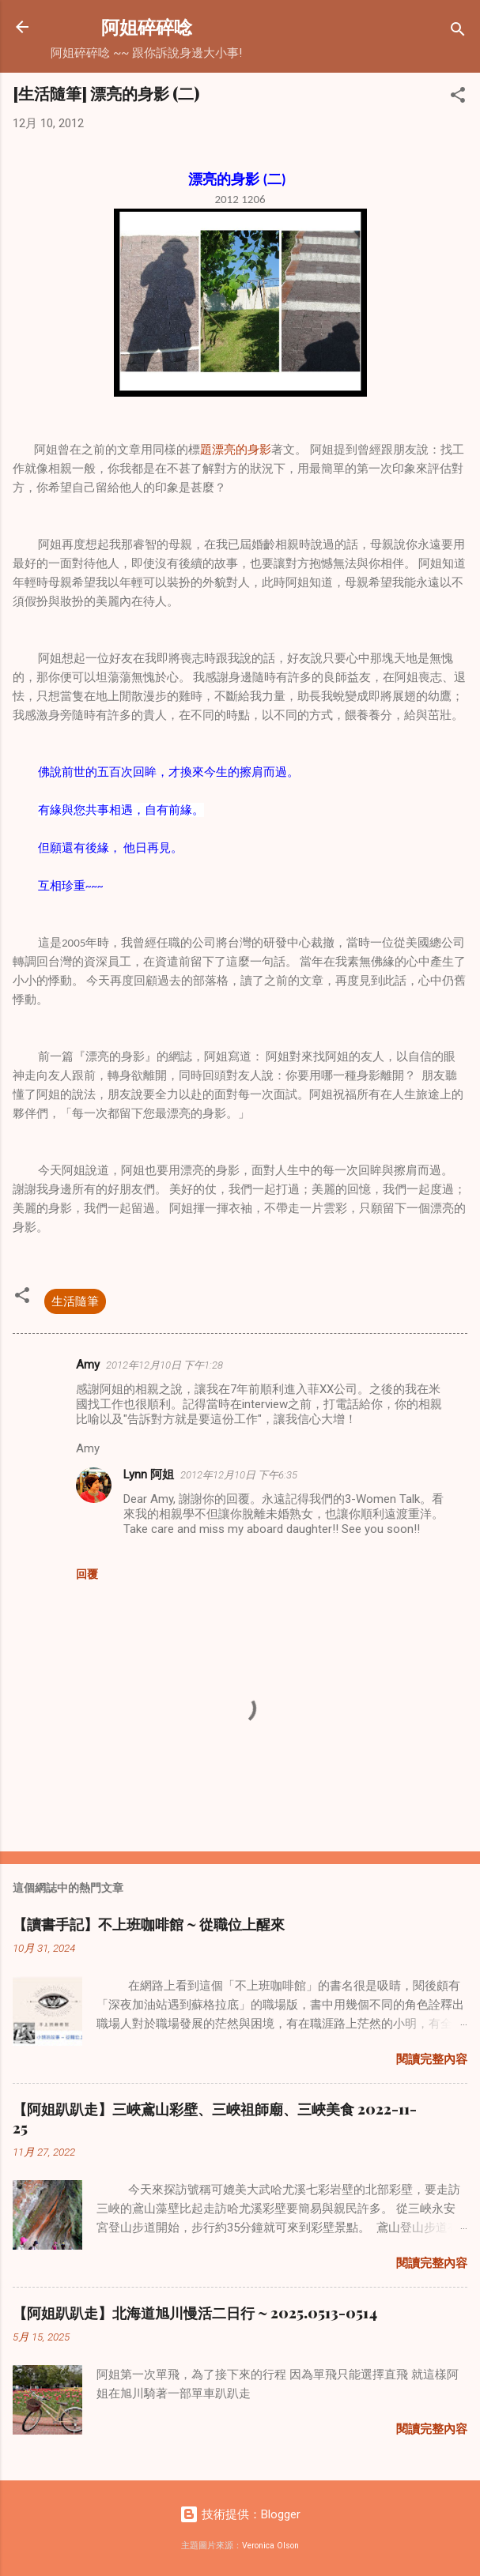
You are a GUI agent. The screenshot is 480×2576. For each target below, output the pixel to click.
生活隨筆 (75, 1301)
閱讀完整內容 (431, 2059)
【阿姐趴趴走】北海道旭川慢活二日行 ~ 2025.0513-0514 (195, 2312)
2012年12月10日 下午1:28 (164, 1365)
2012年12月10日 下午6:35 (238, 1475)
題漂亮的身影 (235, 450)
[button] (457, 97)
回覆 (87, 1574)
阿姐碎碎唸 (146, 26)
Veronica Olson (270, 2545)
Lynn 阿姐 (148, 1474)
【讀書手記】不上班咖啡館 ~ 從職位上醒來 (149, 1924)
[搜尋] (457, 32)
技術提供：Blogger (240, 2514)
